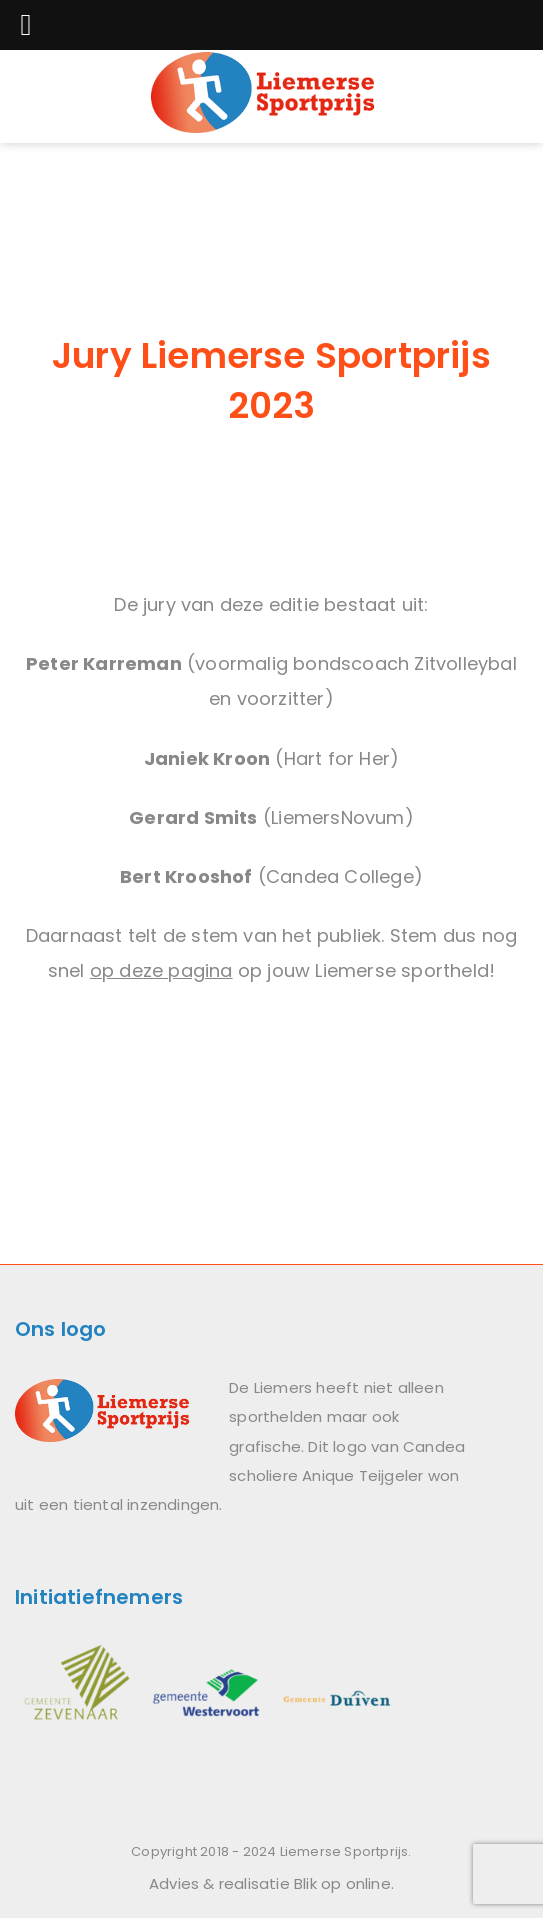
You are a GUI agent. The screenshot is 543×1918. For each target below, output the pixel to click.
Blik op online (342, 1883)
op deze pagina (161, 970)
